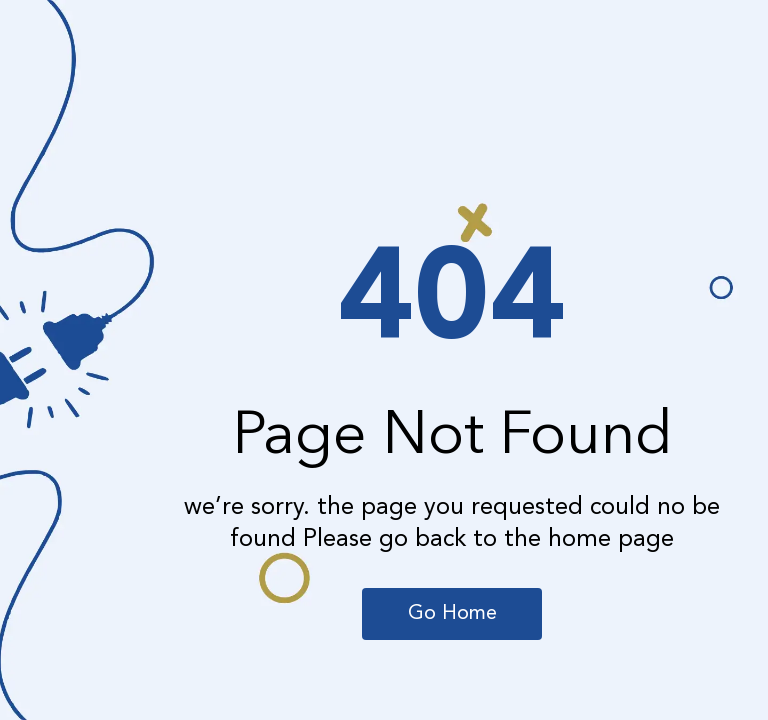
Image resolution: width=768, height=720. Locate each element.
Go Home (452, 614)
